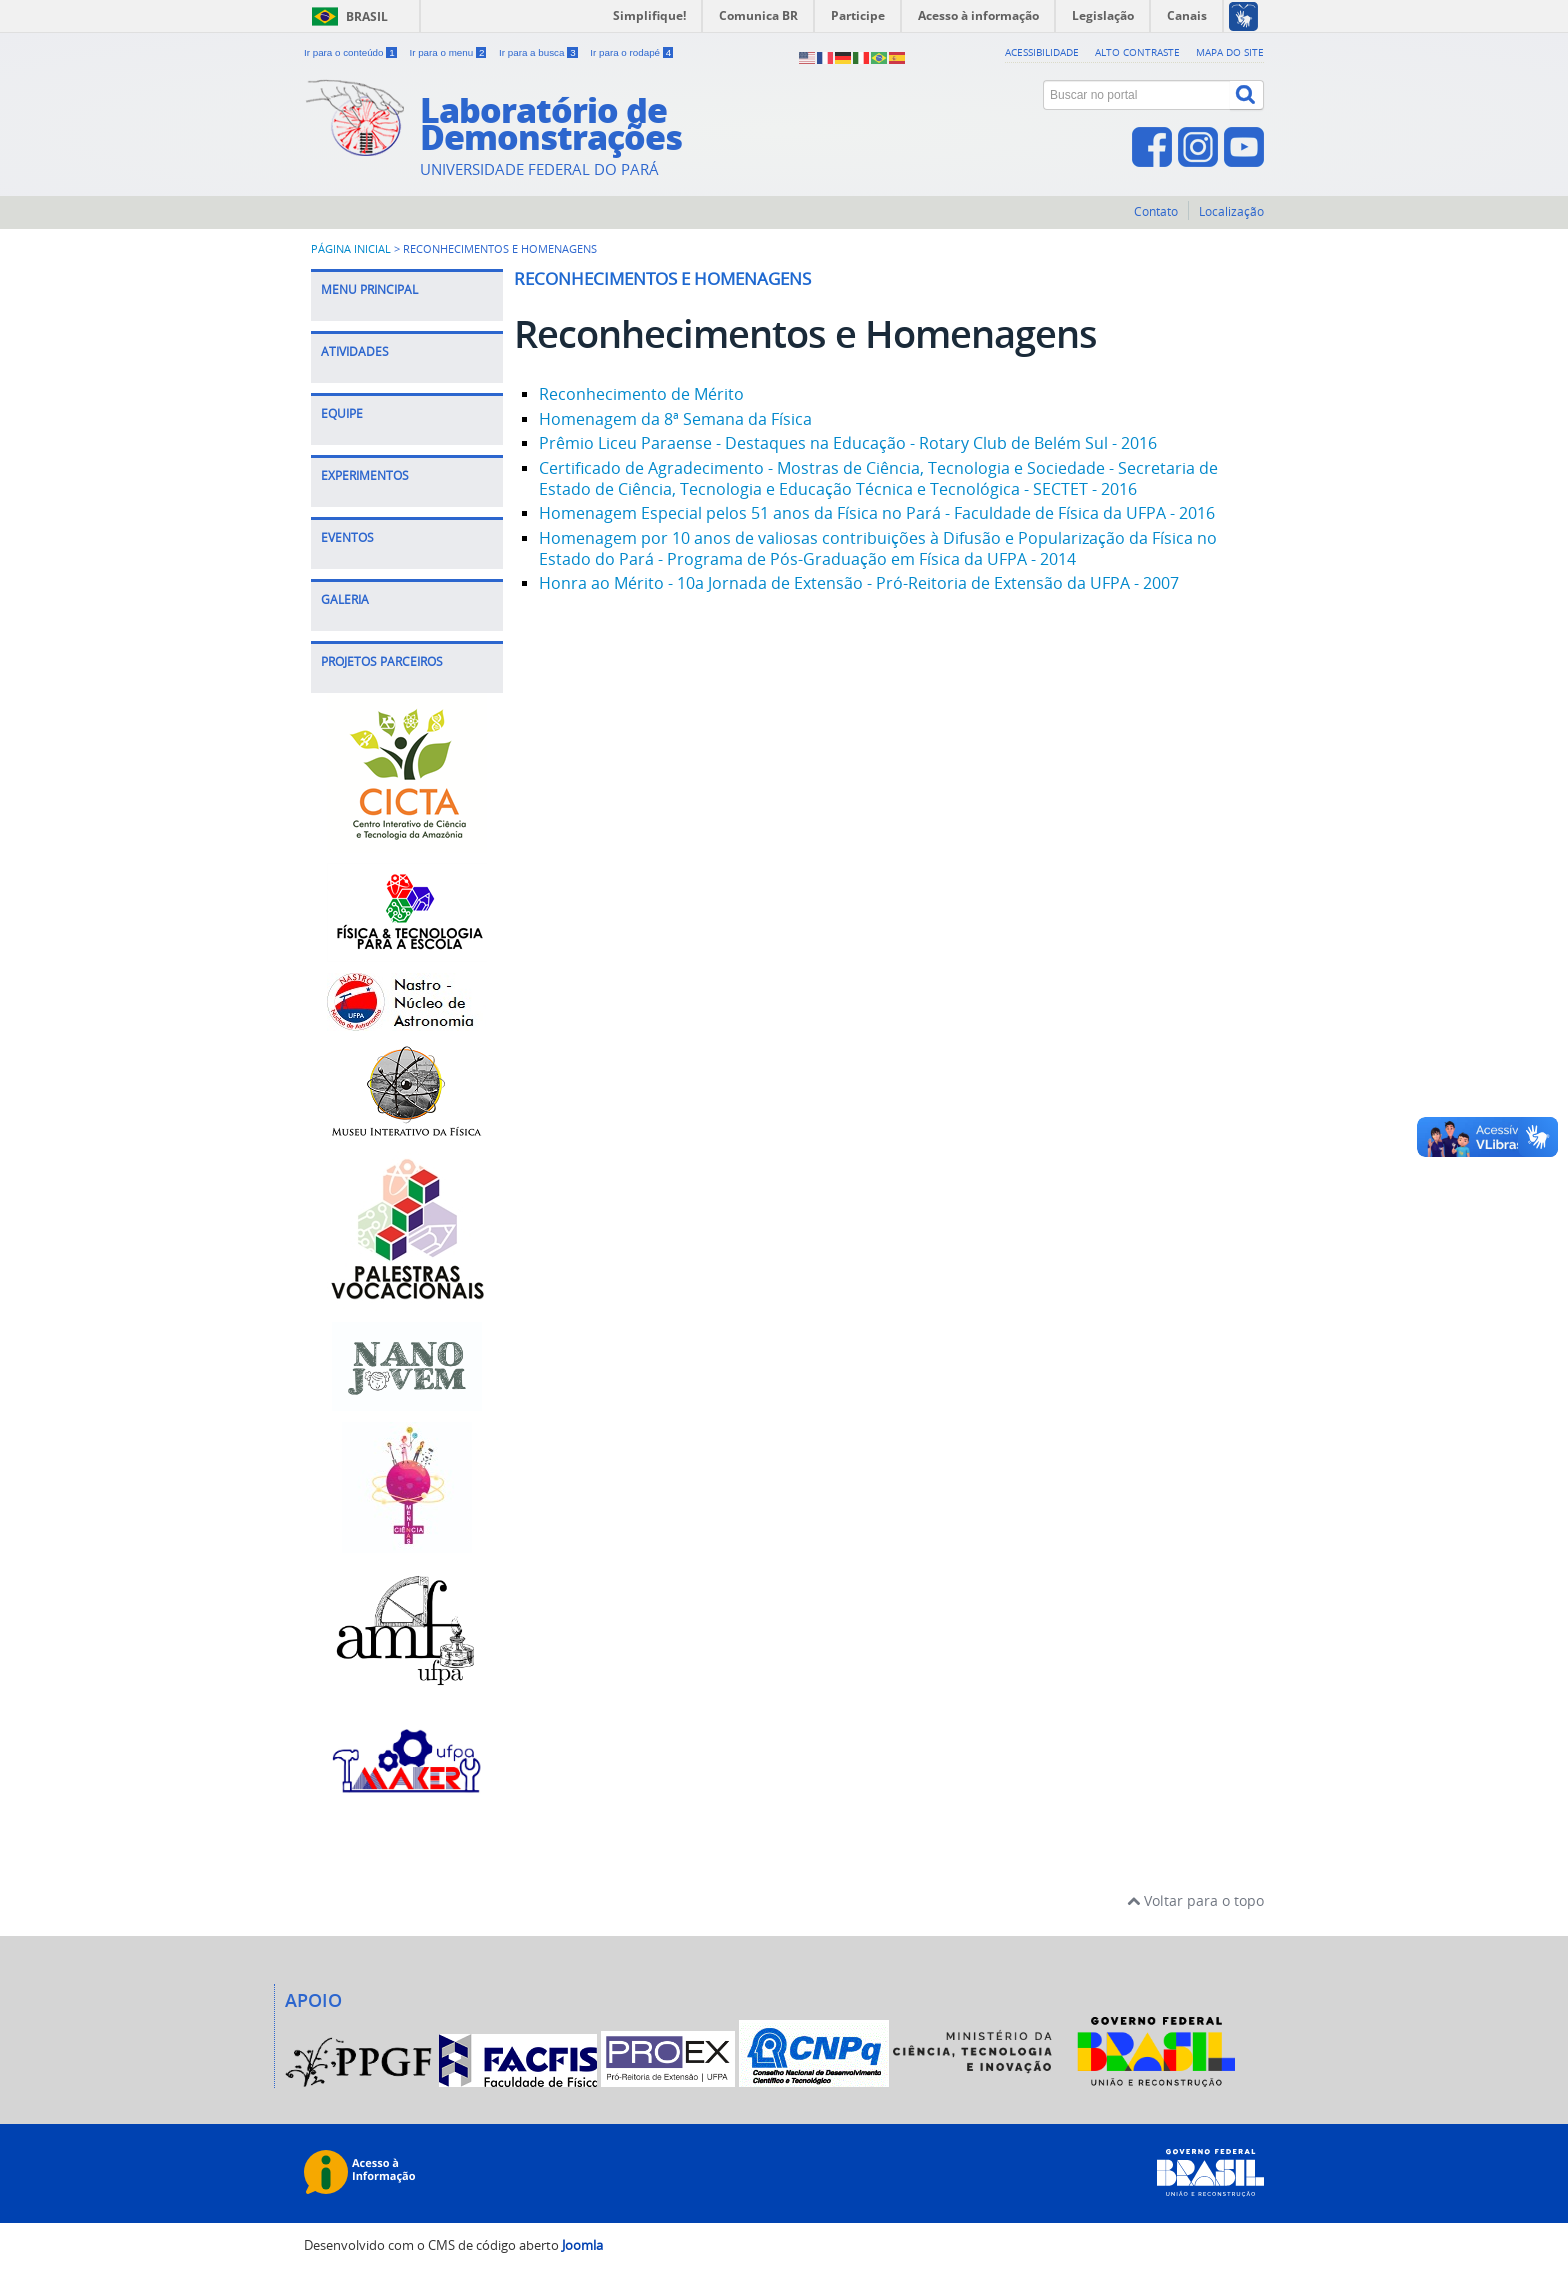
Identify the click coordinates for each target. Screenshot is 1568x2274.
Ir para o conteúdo (351, 52)
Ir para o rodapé (631, 52)
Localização (1231, 211)
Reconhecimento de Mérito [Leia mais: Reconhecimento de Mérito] (641, 394)
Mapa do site (1230, 52)
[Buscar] (1247, 95)
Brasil (367, 16)
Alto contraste (1137, 52)
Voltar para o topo (1195, 1900)
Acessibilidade (1042, 52)
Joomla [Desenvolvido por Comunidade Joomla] (582, 2245)
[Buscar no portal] (1137, 95)
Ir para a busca (539, 52)
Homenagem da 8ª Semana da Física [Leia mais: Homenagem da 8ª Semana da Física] (675, 419)
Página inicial (351, 249)
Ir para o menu (449, 52)
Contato (1156, 211)
